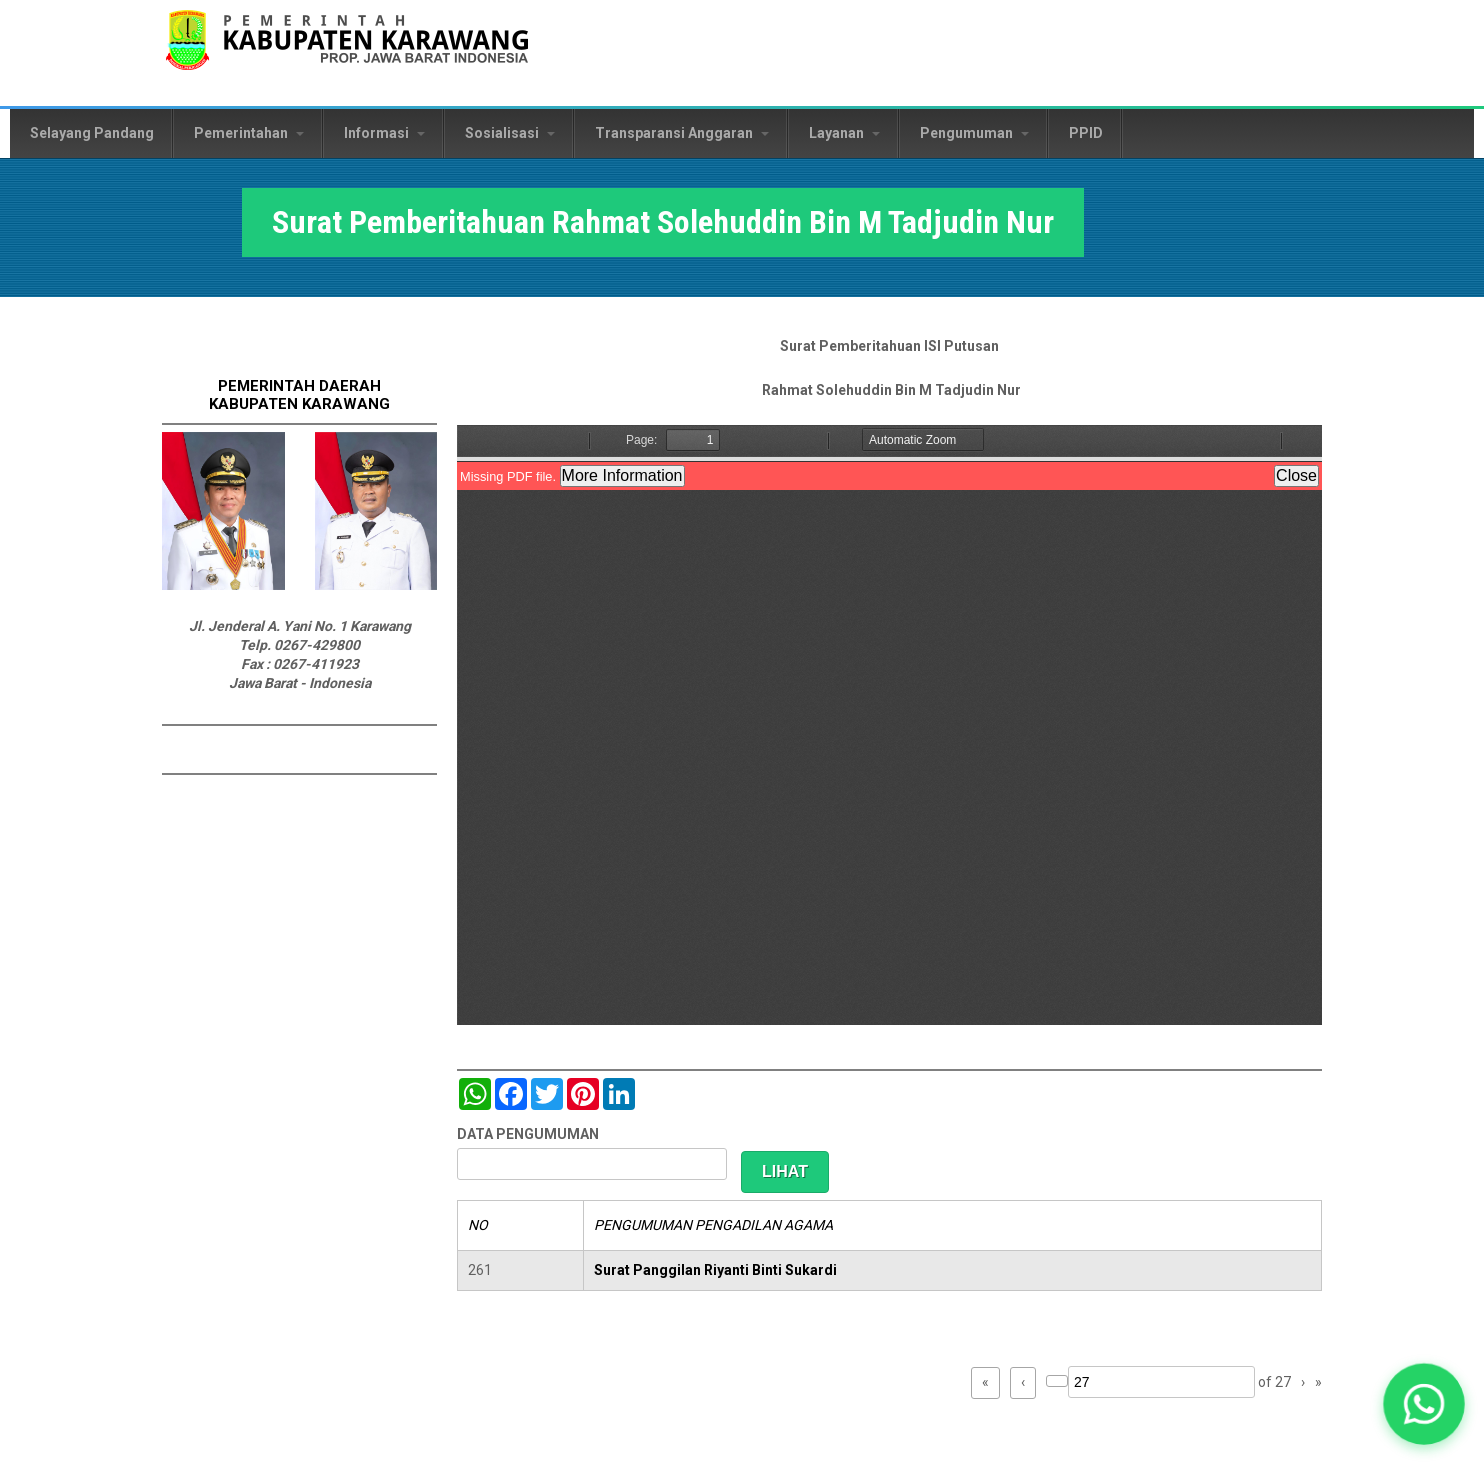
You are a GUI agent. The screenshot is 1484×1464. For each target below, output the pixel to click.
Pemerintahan (249, 133)
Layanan (844, 133)
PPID (1086, 133)
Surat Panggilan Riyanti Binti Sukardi (715, 1270)
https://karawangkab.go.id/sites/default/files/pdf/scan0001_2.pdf (889, 725)
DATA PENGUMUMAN (528, 1134)
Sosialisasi (510, 133)
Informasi (384, 133)
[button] (1424, 1404)
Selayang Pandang (92, 133)
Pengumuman (974, 133)
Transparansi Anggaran (682, 133)
